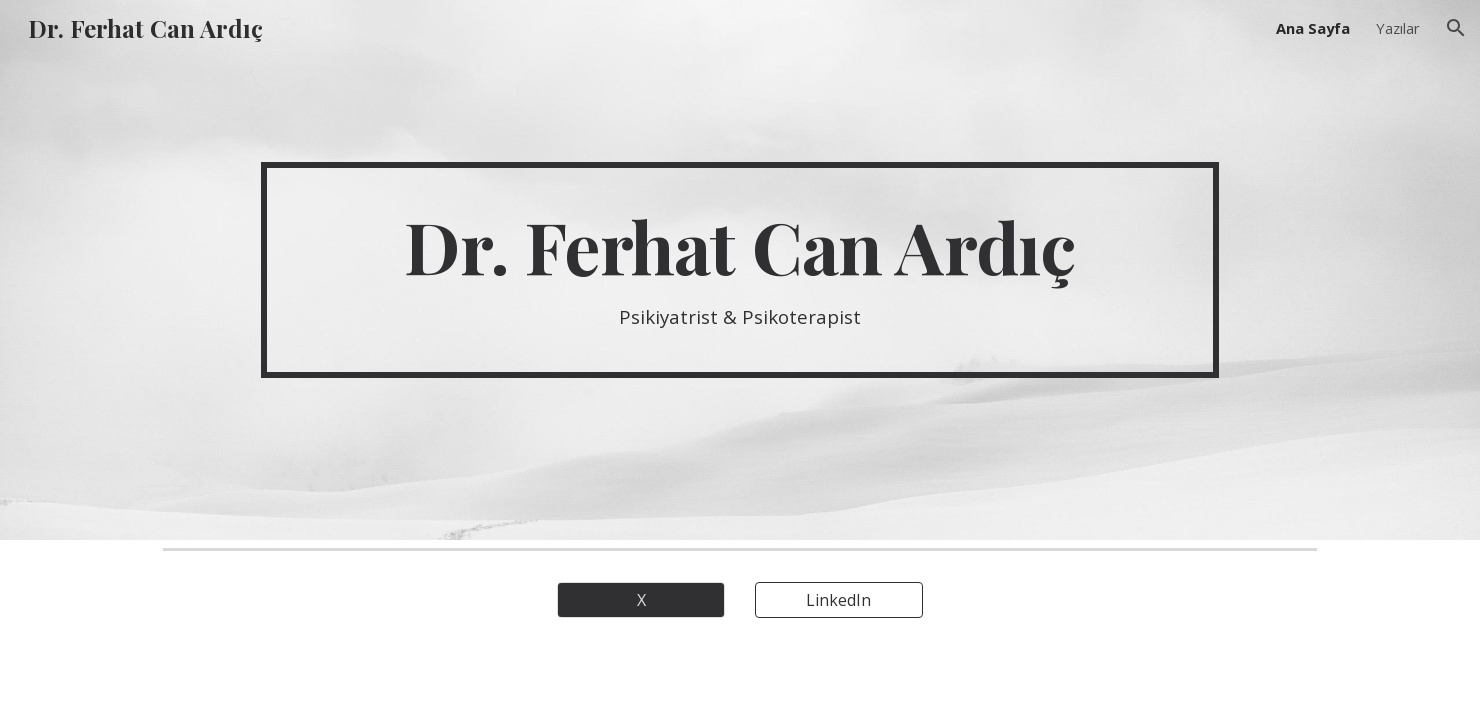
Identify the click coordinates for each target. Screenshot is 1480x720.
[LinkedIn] (839, 600)
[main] (739, 270)
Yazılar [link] (1398, 28)
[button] (1456, 28)
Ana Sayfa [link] (1313, 28)
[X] (641, 600)
